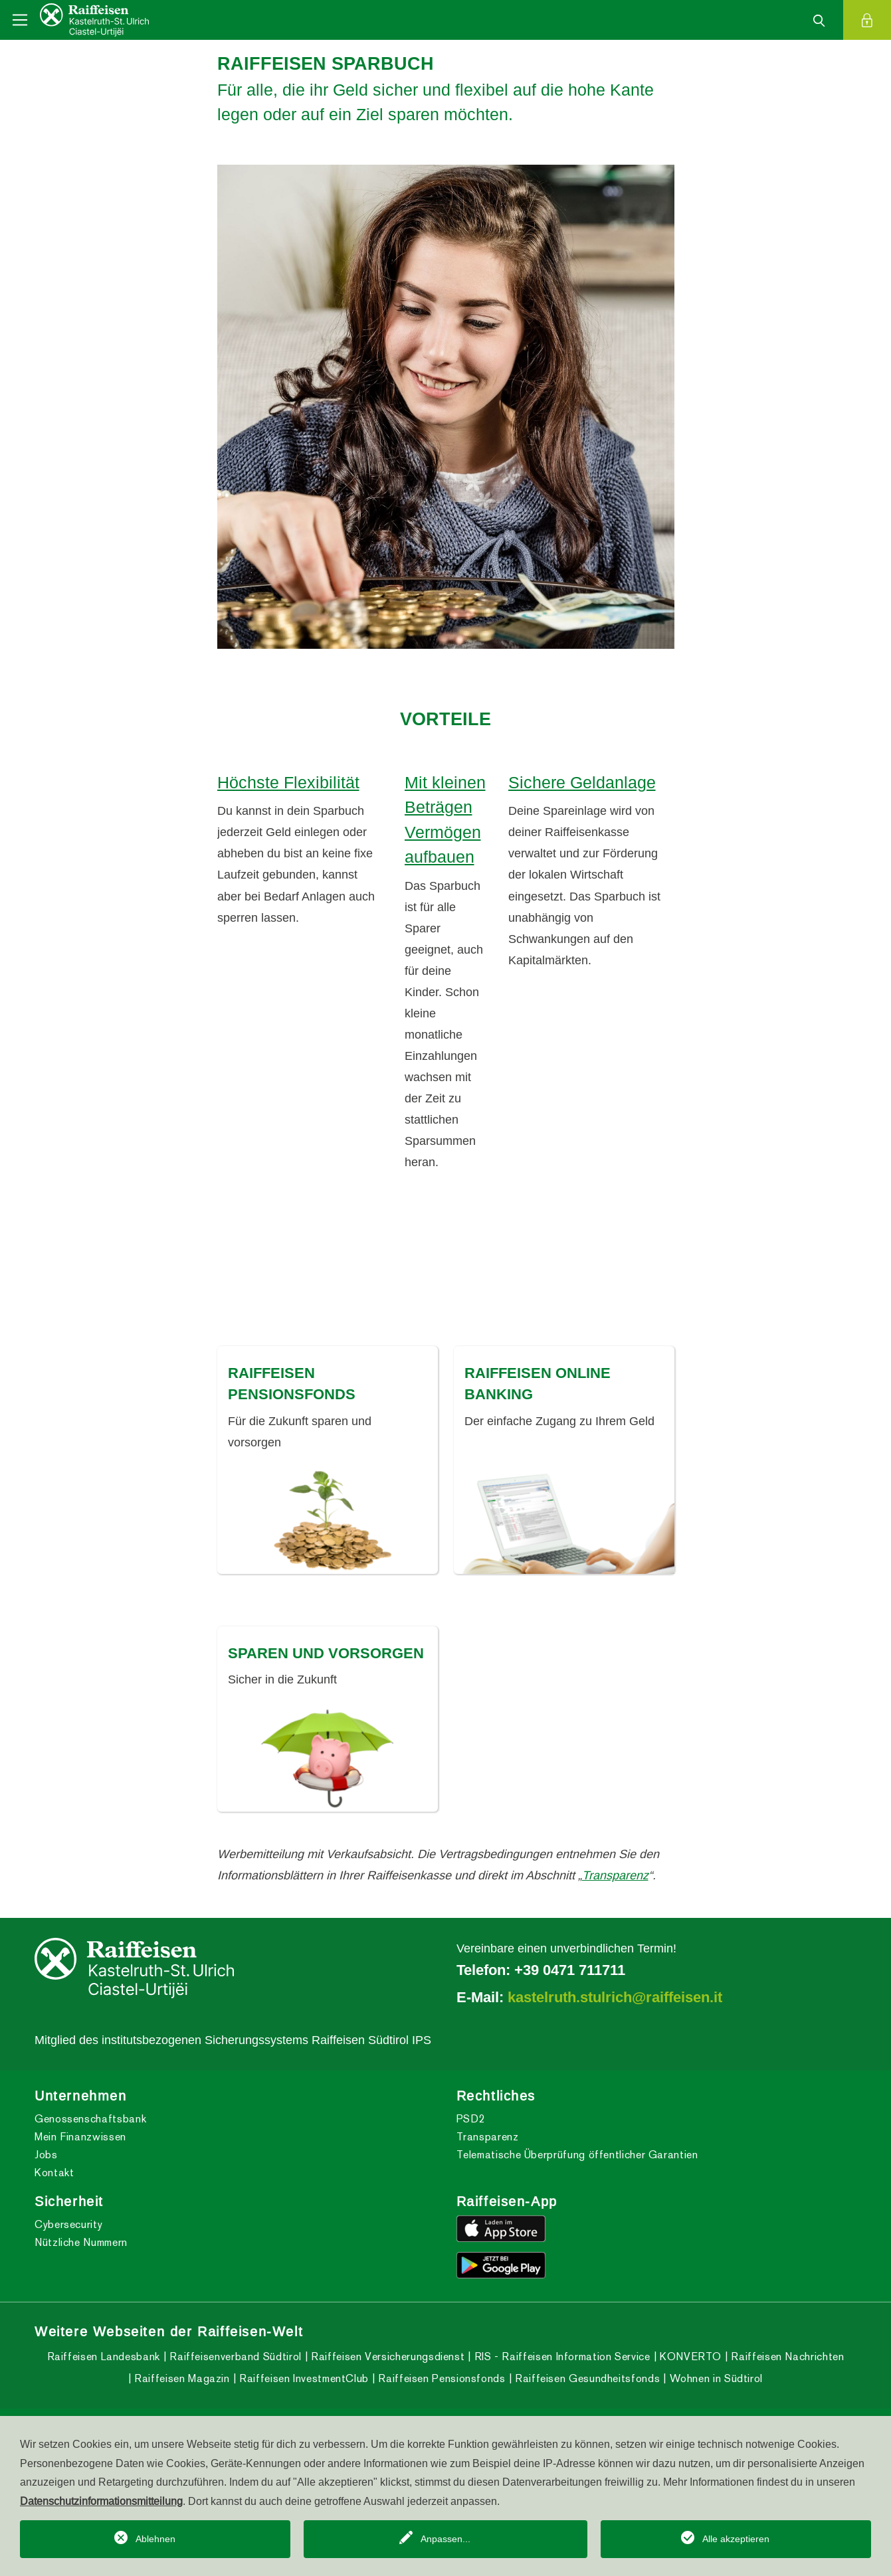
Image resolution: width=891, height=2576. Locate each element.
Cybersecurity (68, 2224)
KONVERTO (689, 2356)
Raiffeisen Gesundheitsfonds (586, 2378)
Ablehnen (155, 2538)
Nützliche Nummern (81, 2242)
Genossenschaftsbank (90, 2118)
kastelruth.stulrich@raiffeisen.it (615, 1997)
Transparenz (615, 1875)
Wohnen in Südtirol (714, 2378)
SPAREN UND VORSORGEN (326, 1653)
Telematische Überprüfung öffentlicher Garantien (577, 2154)
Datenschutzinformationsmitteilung (101, 2501)
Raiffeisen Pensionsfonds (440, 2378)
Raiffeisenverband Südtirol (234, 2356)
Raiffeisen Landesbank (103, 2356)
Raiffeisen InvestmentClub (302, 2378)
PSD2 (471, 2118)
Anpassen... (445, 2538)
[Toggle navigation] (20, 20)
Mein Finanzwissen (80, 2136)
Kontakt (54, 2172)
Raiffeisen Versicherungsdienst (386, 2356)
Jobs (46, 2154)
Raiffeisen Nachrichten (786, 2356)
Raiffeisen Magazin (181, 2378)
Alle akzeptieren (735, 2538)
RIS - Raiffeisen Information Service (560, 2356)
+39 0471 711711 (569, 1969)
